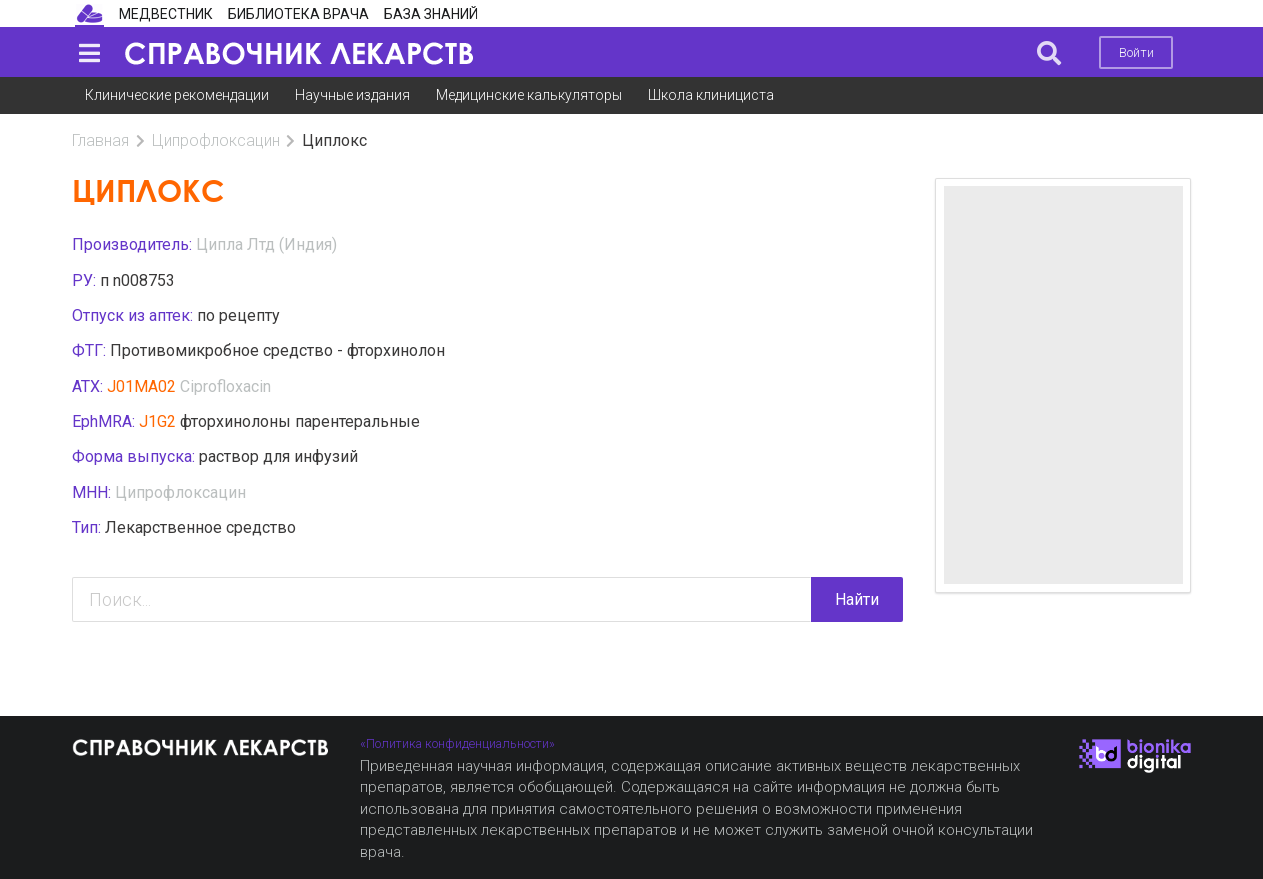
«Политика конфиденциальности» (457, 743)
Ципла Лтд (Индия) (266, 244)
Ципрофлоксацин (216, 140)
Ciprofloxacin (225, 386)
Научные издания (352, 95)
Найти (857, 599)
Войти (1136, 52)
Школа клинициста (711, 95)
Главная (100, 140)
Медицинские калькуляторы (529, 95)
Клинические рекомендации (177, 95)
